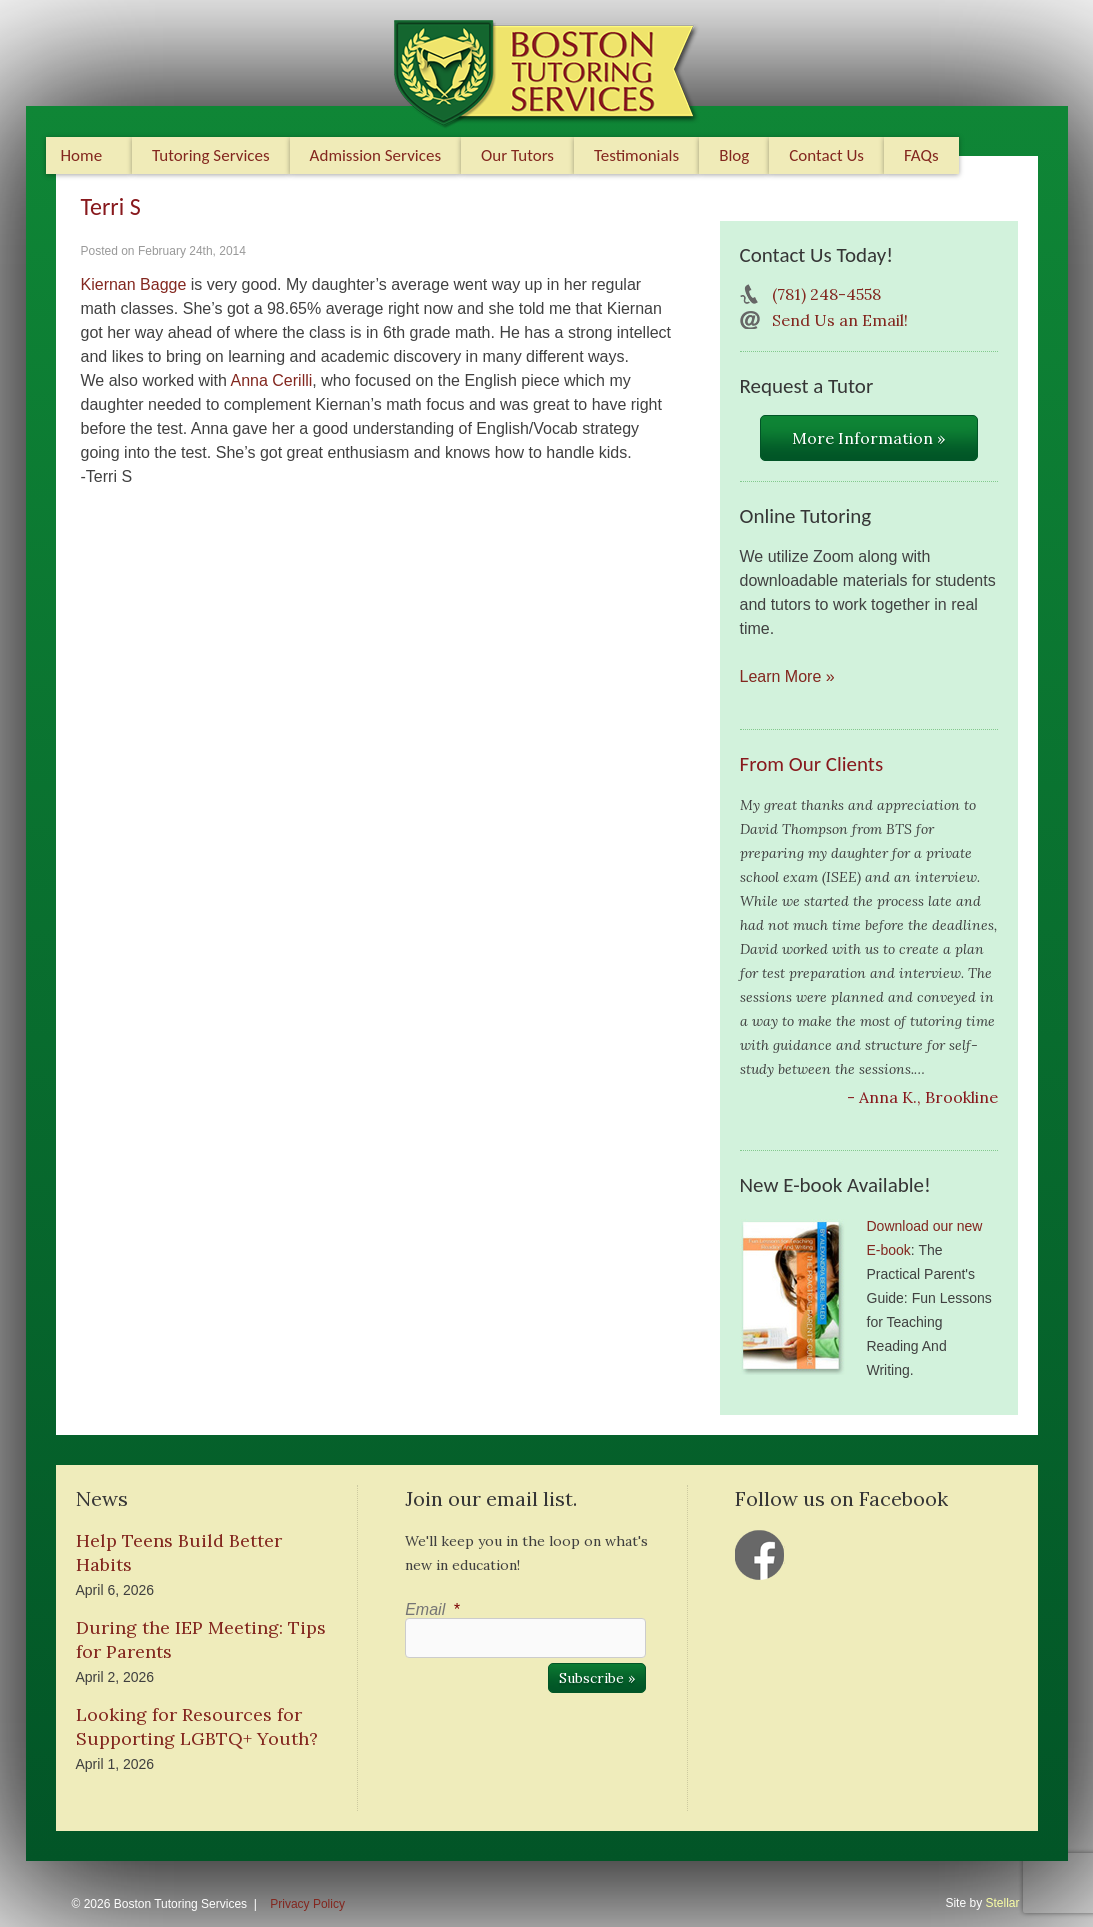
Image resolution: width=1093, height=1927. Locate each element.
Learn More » (787, 676)
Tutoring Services (211, 155)
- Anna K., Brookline (922, 1097)
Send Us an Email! (840, 320)
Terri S (111, 206)
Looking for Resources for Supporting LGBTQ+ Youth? (197, 1726)
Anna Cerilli (272, 380)
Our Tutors (517, 155)
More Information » (868, 438)
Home (82, 155)
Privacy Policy (307, 1904)
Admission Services (375, 155)
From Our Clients (812, 764)
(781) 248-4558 (826, 294)
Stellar (1002, 1903)
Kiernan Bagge (134, 284)
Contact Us (826, 155)
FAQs (921, 155)
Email (432, 1609)
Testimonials (636, 155)
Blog (734, 155)
